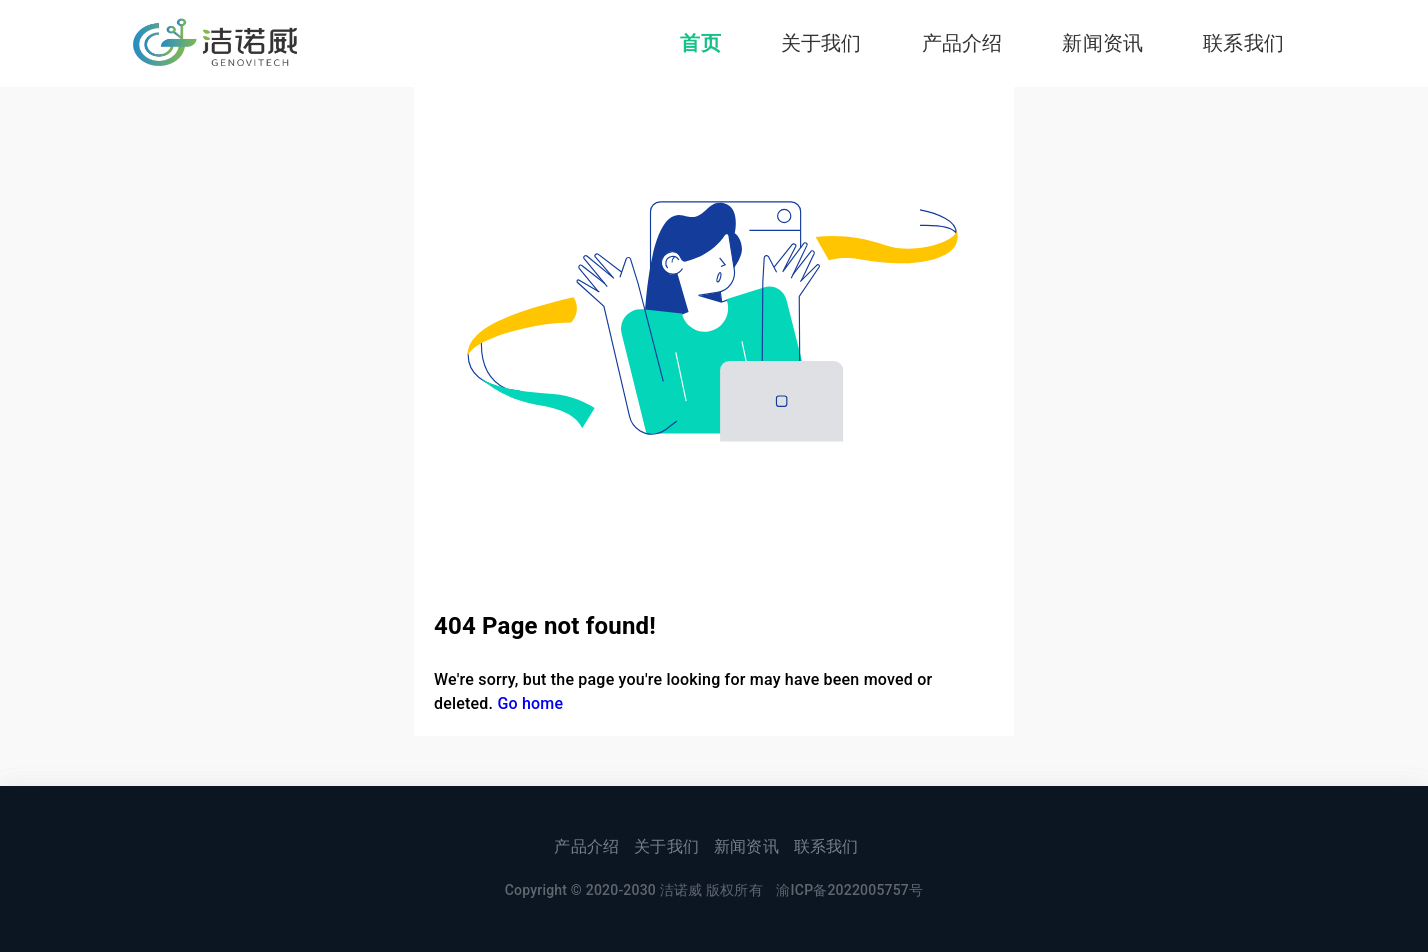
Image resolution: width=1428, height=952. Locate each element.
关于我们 (821, 43)
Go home (530, 703)
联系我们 (1243, 43)
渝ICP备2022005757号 (849, 890)
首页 (700, 43)
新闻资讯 (1102, 43)
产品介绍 (962, 43)
